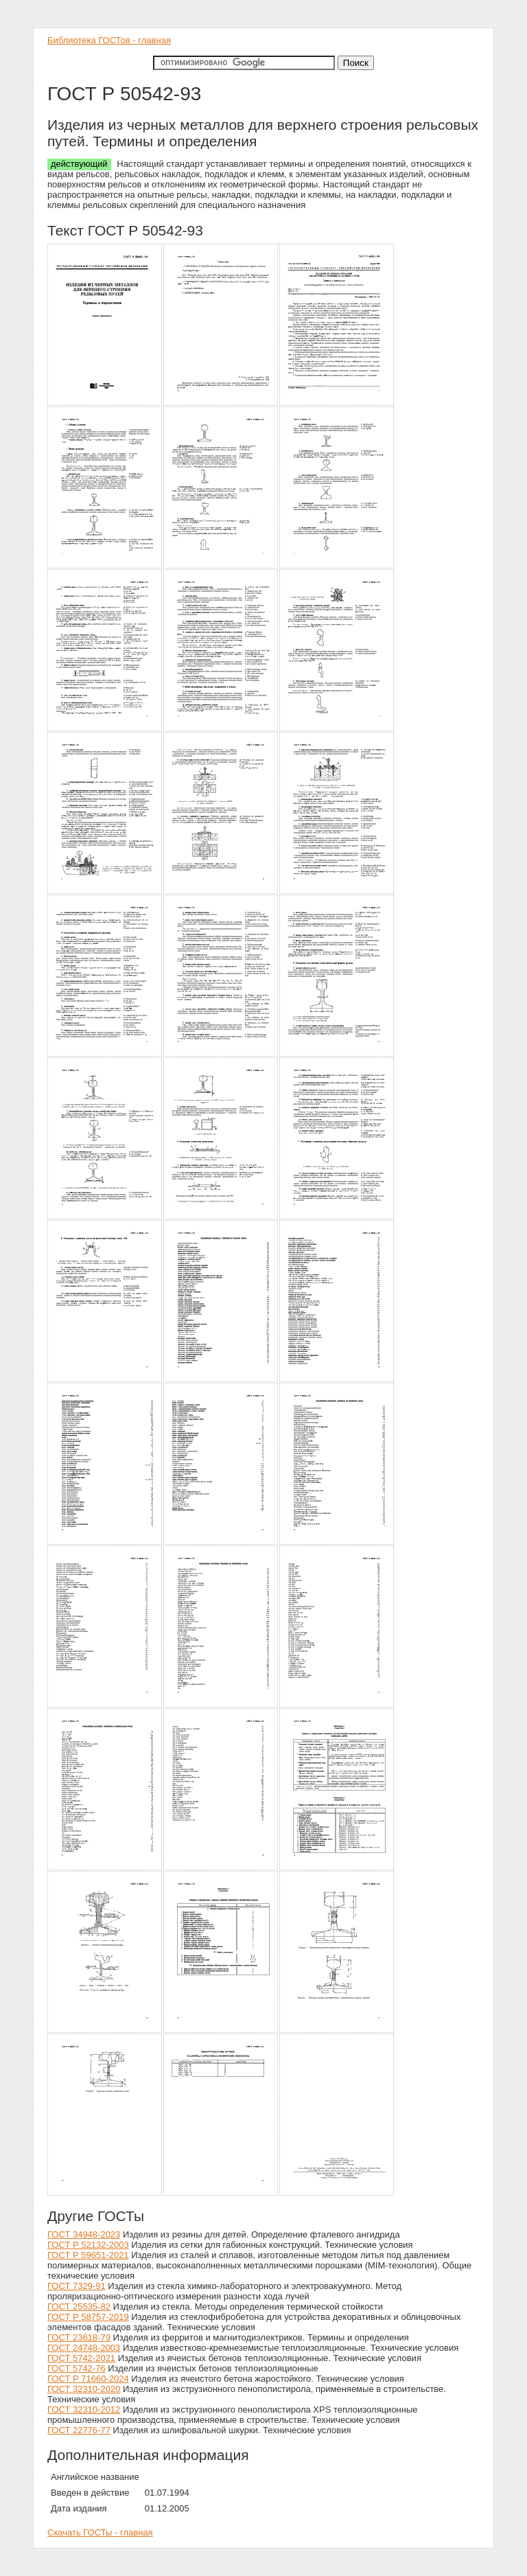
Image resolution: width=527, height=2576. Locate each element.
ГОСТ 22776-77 (78, 2430)
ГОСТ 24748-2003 (83, 2348)
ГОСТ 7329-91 (76, 2286)
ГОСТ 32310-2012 (83, 2409)
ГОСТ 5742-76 (76, 2368)
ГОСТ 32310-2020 (83, 2389)
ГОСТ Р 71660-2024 (88, 2378)
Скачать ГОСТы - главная (100, 2532)
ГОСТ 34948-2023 (83, 2234)
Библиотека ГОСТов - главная (109, 40)
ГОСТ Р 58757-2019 (88, 2317)
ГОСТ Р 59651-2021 (88, 2255)
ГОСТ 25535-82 (78, 2306)
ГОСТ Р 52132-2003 (88, 2245)
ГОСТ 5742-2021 (81, 2358)
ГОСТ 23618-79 (78, 2337)
